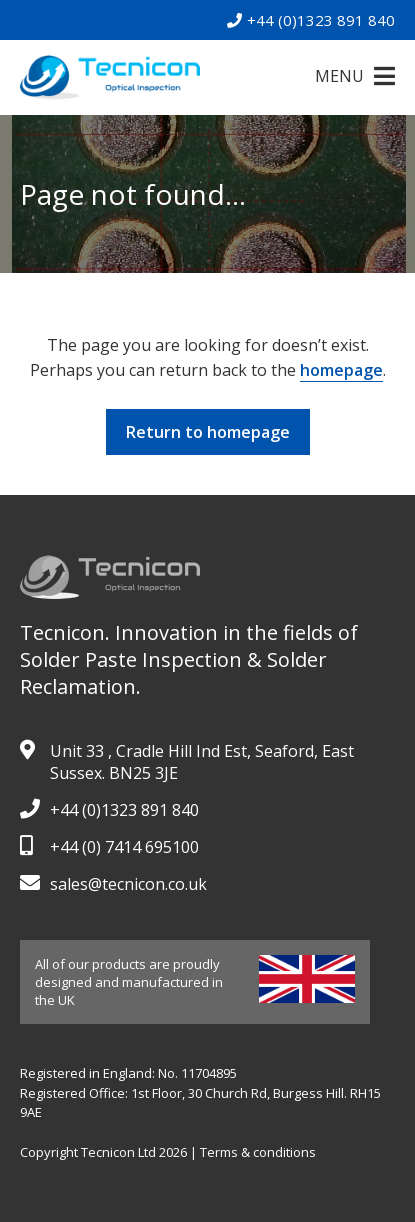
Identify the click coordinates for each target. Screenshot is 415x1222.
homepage (341, 370)
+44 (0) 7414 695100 (124, 847)
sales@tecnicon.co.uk (128, 884)
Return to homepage (208, 432)
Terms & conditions (258, 1152)
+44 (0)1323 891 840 (311, 20)
